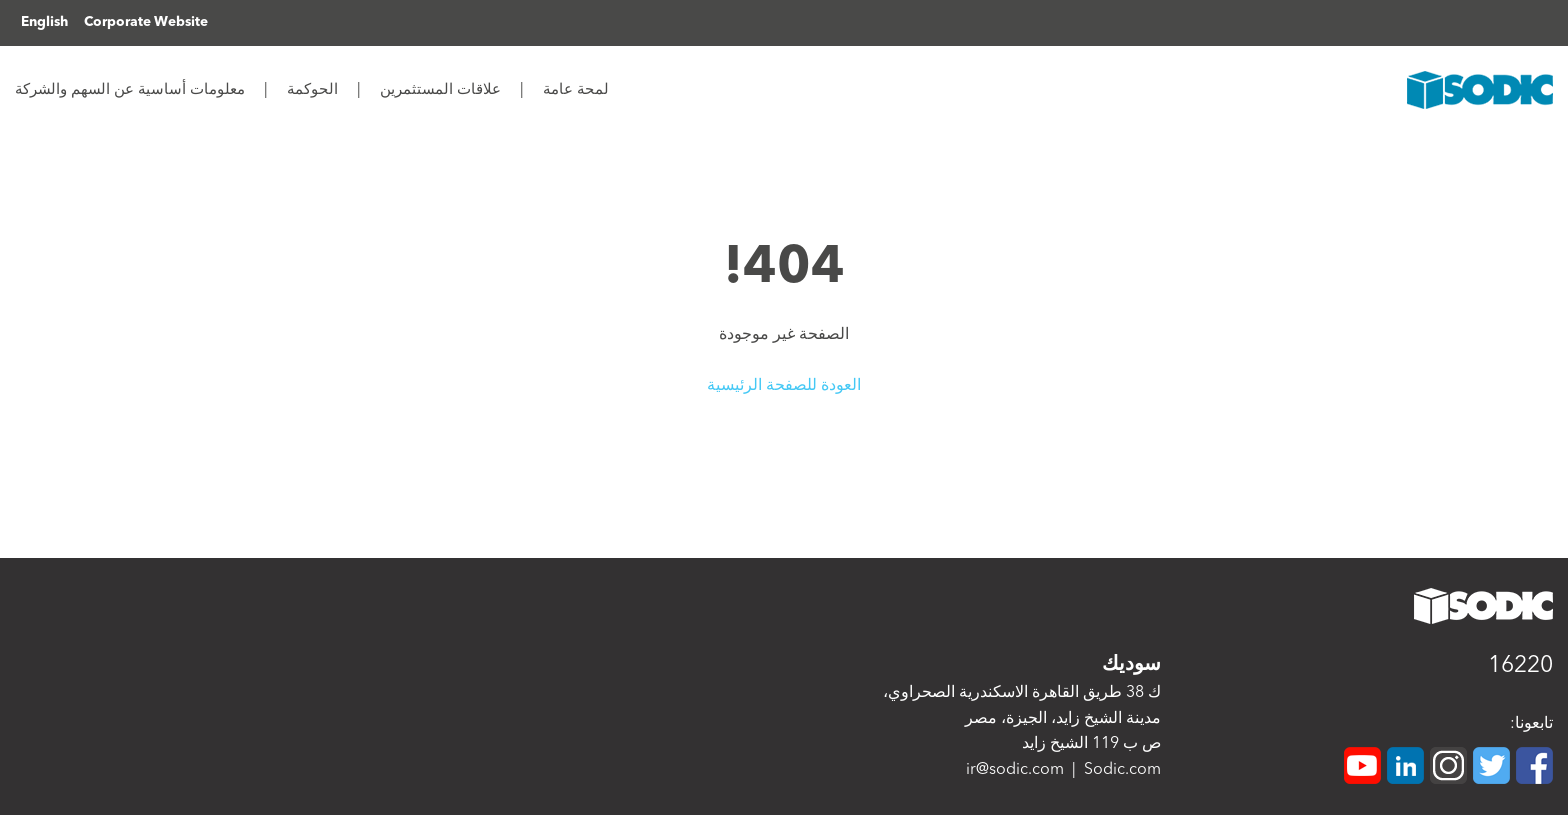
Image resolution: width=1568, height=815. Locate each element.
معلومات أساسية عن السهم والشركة (130, 90)
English (44, 22)
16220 (1520, 666)
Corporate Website (146, 22)
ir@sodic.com (1015, 770)
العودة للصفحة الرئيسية (784, 386)
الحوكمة (310, 90)
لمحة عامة (574, 90)
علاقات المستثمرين (438, 90)
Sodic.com (1122, 770)
